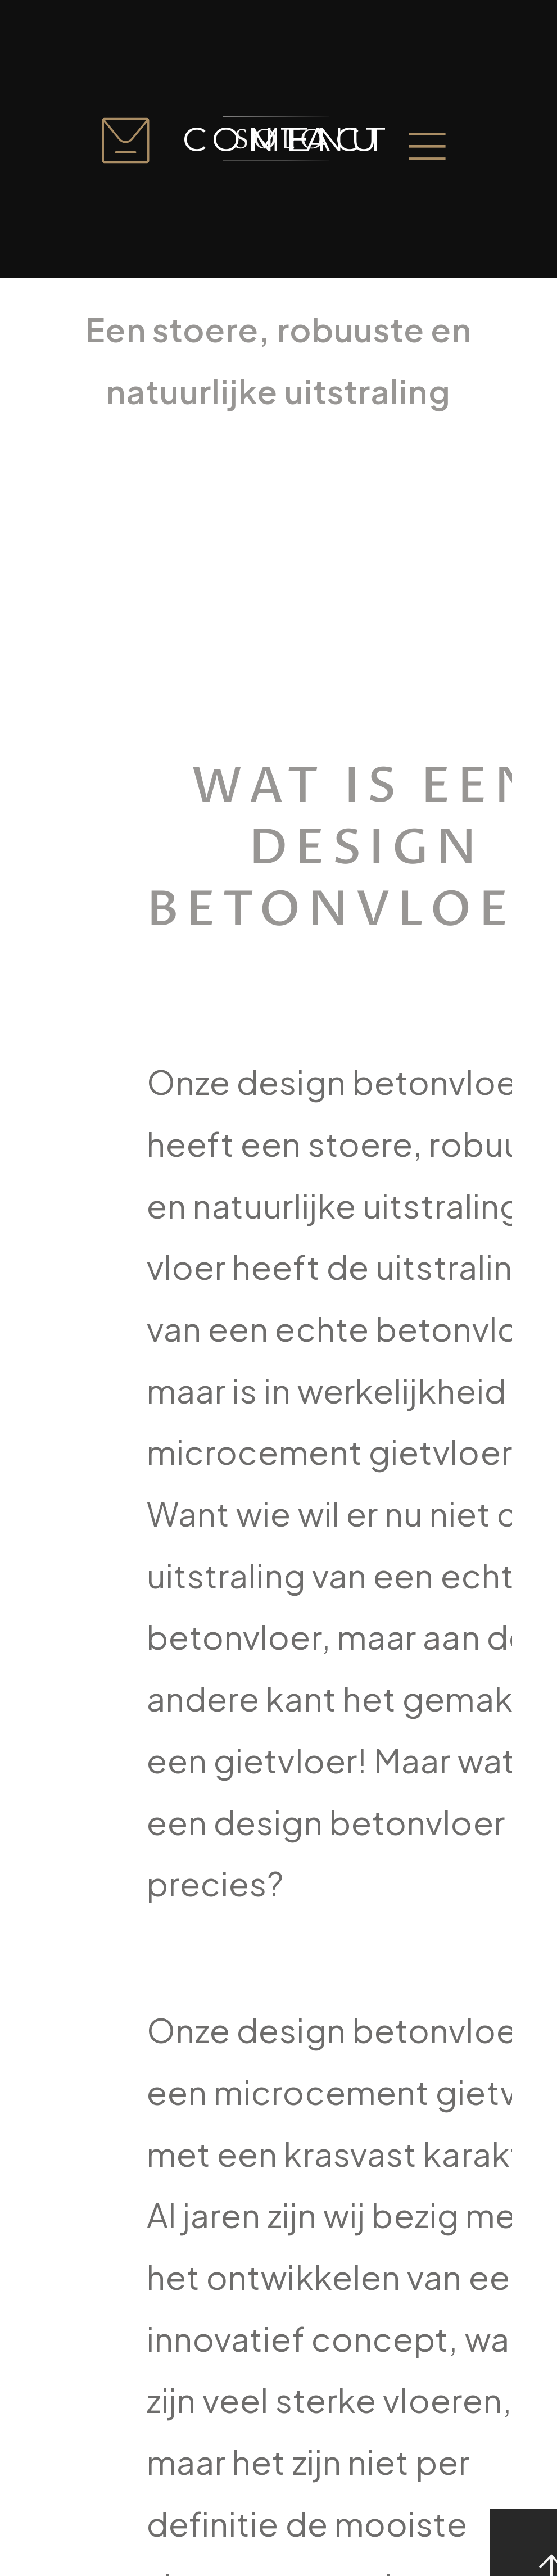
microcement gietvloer (329, 1451)
